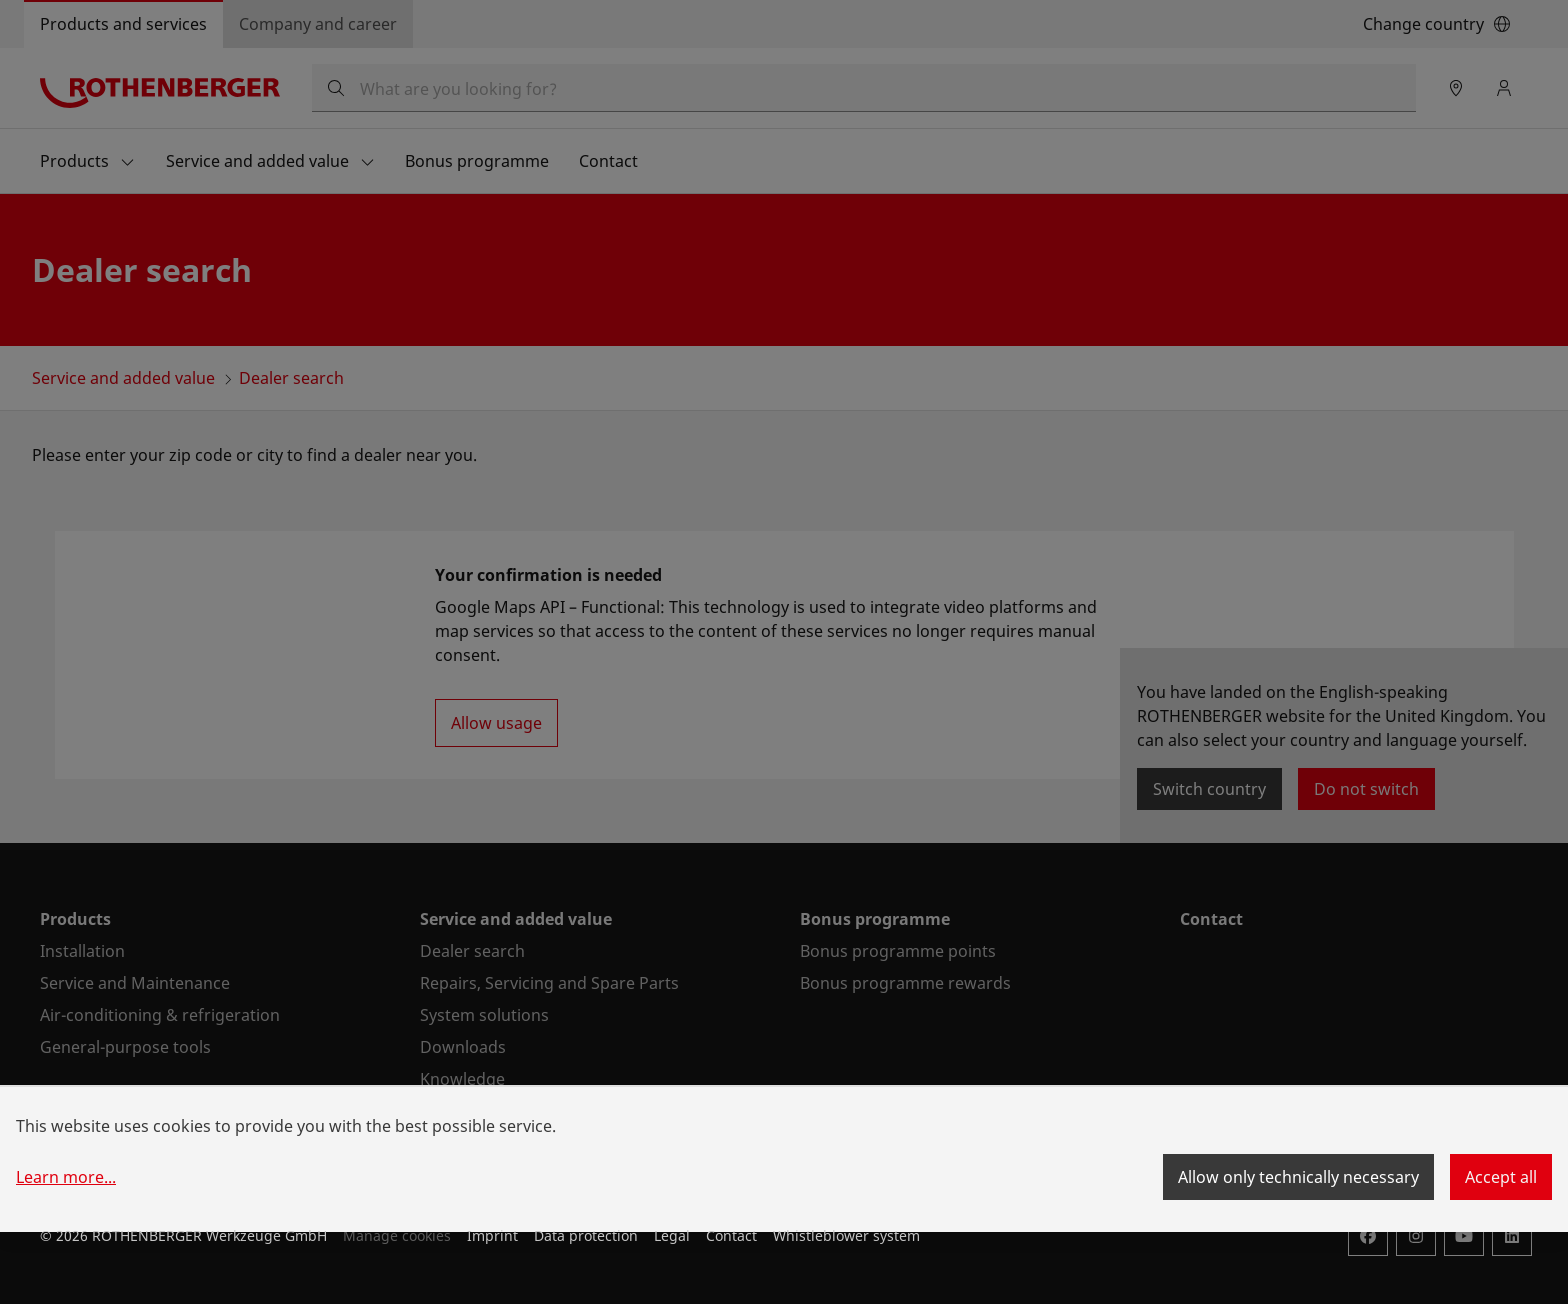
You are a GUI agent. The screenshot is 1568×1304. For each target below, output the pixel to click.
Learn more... (66, 1177)
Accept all (1501, 1177)
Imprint (492, 1235)
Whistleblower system (846, 1235)
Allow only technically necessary (1298, 1177)
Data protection (586, 1235)
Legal (672, 1235)
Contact (731, 1235)
